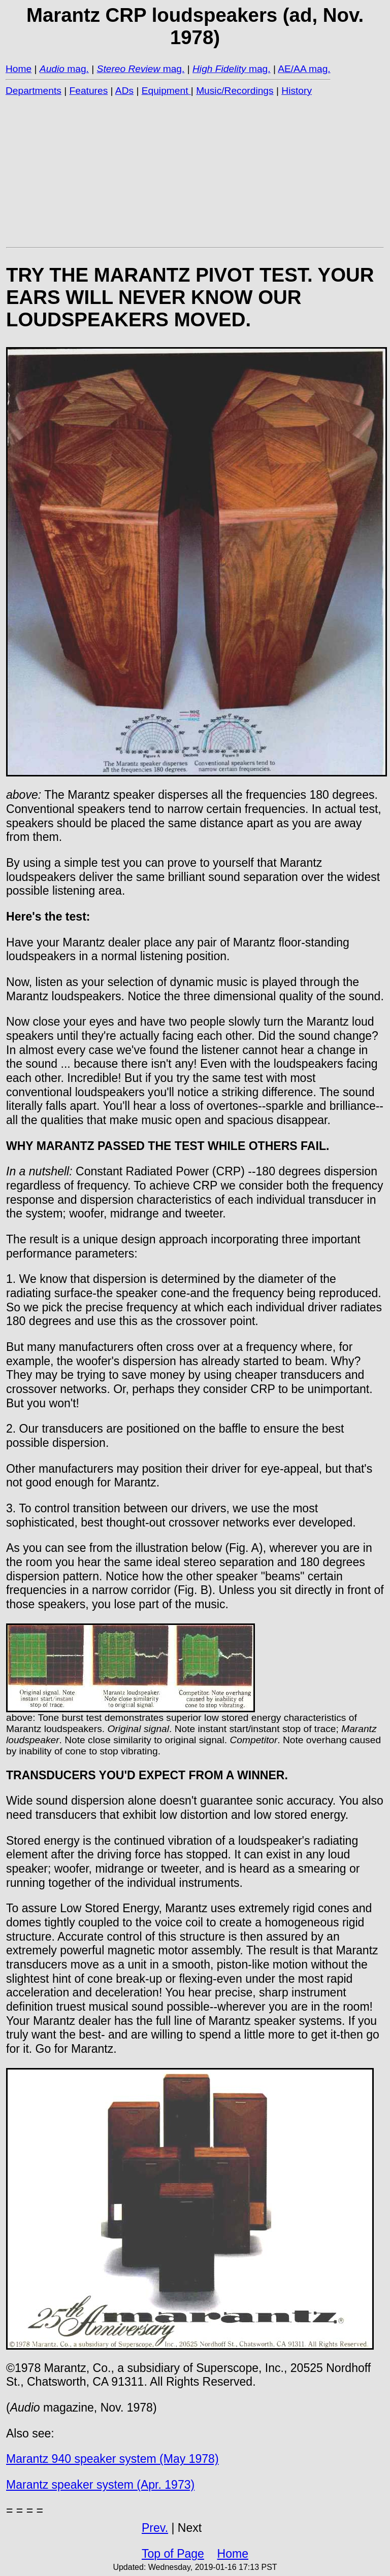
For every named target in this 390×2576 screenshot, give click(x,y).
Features (89, 90)
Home (18, 68)
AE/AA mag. (304, 68)
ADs (124, 90)
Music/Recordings (235, 90)
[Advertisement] (195, 171)
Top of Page (173, 2553)
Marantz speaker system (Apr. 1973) (100, 2484)
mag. (76, 68)
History (296, 90)
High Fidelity (219, 68)
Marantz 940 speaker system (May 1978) (112, 2458)
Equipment (166, 90)
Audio (52, 68)
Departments (33, 90)
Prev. (155, 2527)
